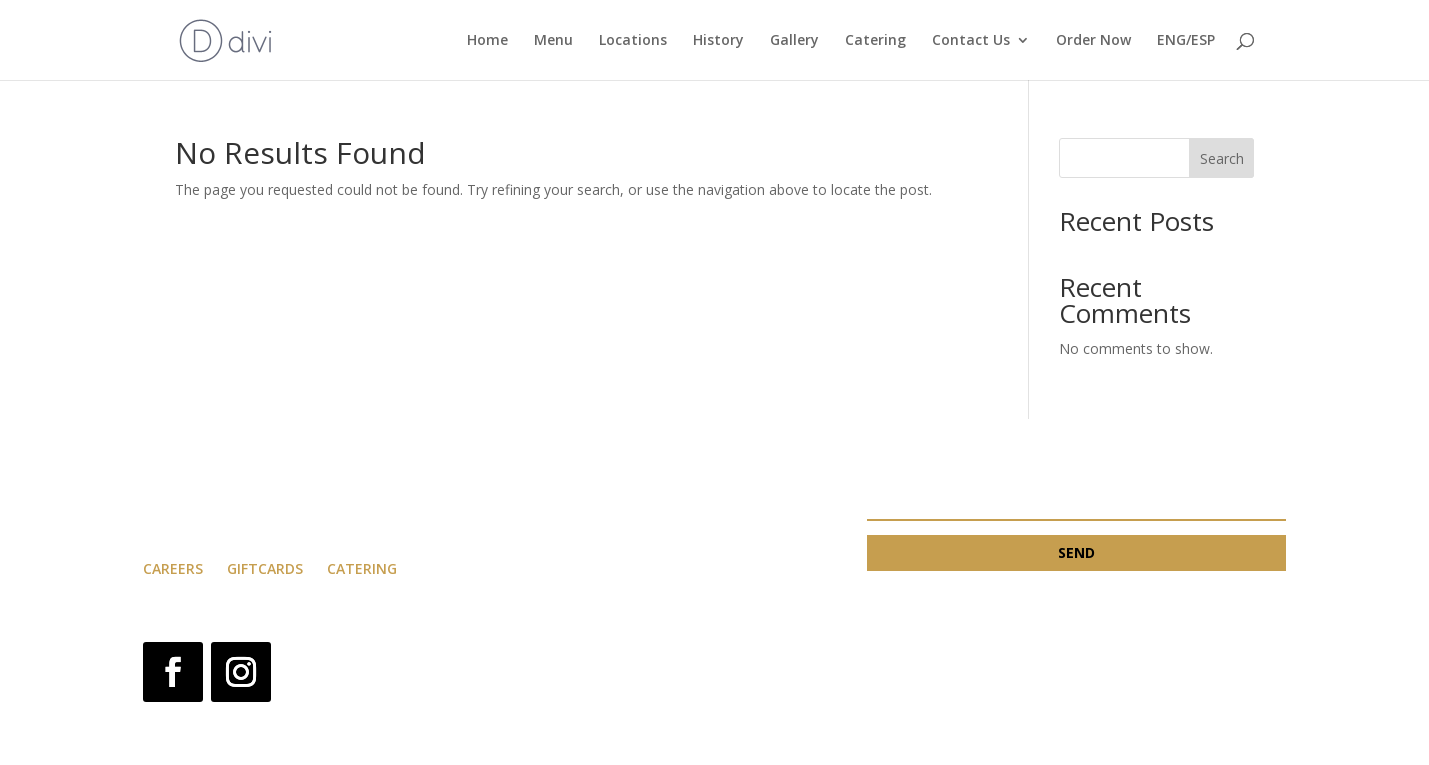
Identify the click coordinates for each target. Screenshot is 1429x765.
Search (1222, 158)
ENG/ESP (1186, 41)
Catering (875, 41)
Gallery (794, 41)
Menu (553, 41)
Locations (633, 41)
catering (362, 568)
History (718, 41)
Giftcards (267, 568)
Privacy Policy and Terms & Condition (682, 654)
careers (173, 568)
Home (487, 41)
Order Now (1093, 41)
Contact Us (971, 41)
